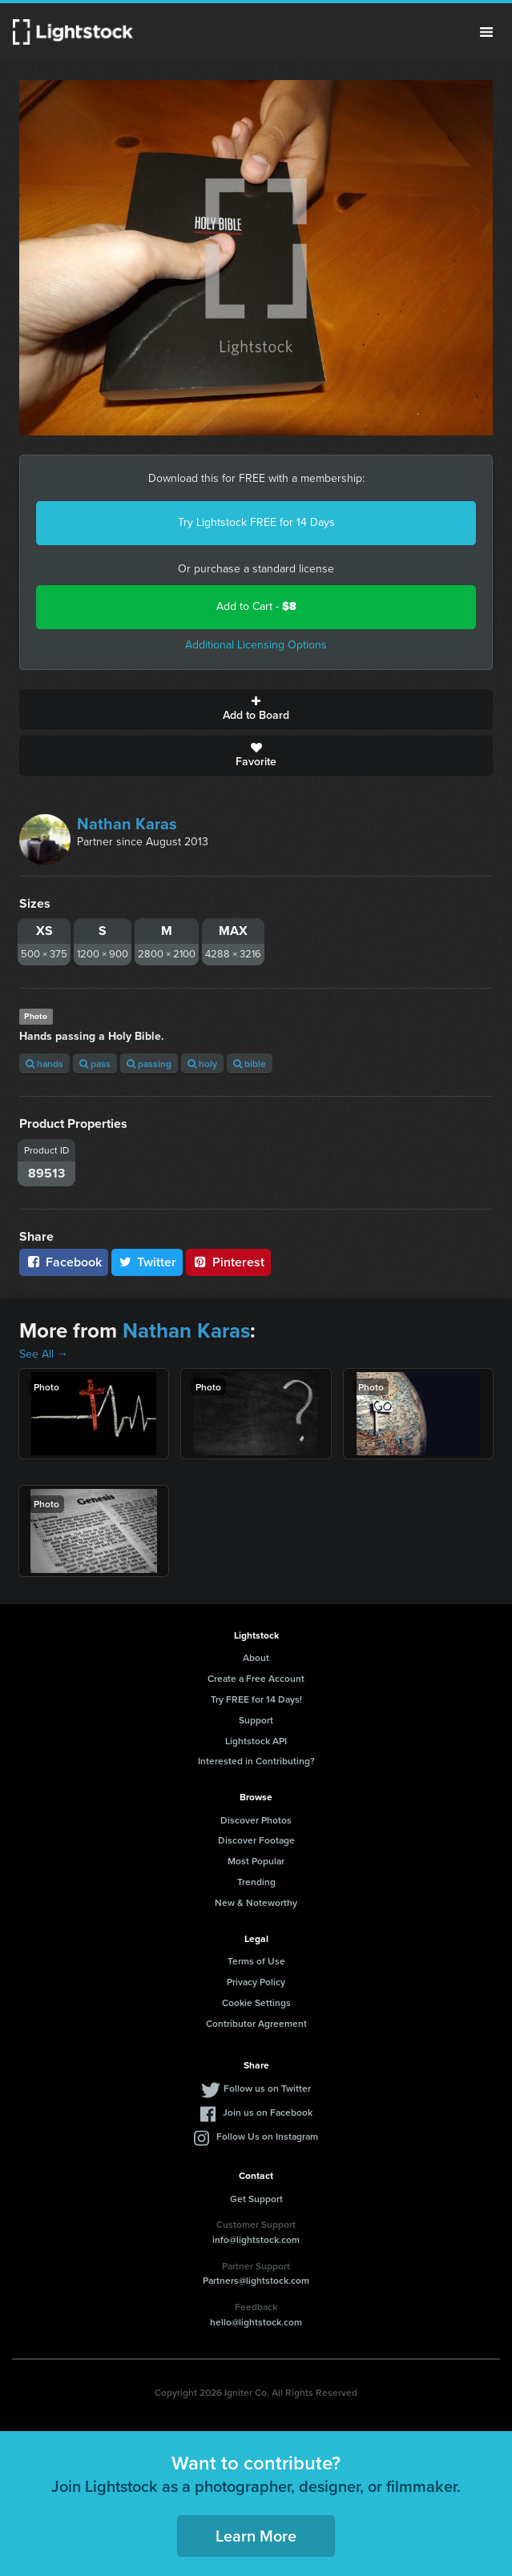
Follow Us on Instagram (267, 2136)
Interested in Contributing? (256, 1760)
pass (95, 1063)
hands (44, 1063)
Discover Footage (256, 1840)
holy (202, 1063)
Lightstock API (256, 1740)
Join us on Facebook (267, 2112)
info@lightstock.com (256, 2239)
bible (249, 1063)
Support (256, 1720)
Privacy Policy (256, 1981)
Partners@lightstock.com (256, 2280)
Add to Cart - (256, 606)
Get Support (256, 2198)
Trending (256, 1881)
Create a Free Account (256, 1678)
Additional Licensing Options (256, 644)
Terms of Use (256, 1961)
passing (149, 1063)
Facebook (64, 1262)
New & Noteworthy (256, 1902)
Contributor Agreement (256, 2023)
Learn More (256, 2535)
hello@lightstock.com (256, 2322)
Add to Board (256, 709)
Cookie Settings (256, 2002)
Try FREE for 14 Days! (256, 1699)
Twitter (147, 1262)
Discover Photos (256, 1820)
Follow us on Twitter (267, 2088)
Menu (486, 32)
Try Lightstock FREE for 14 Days (256, 522)
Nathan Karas (127, 824)
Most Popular (256, 1861)
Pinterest (228, 1262)
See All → (43, 1354)
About (256, 1657)
